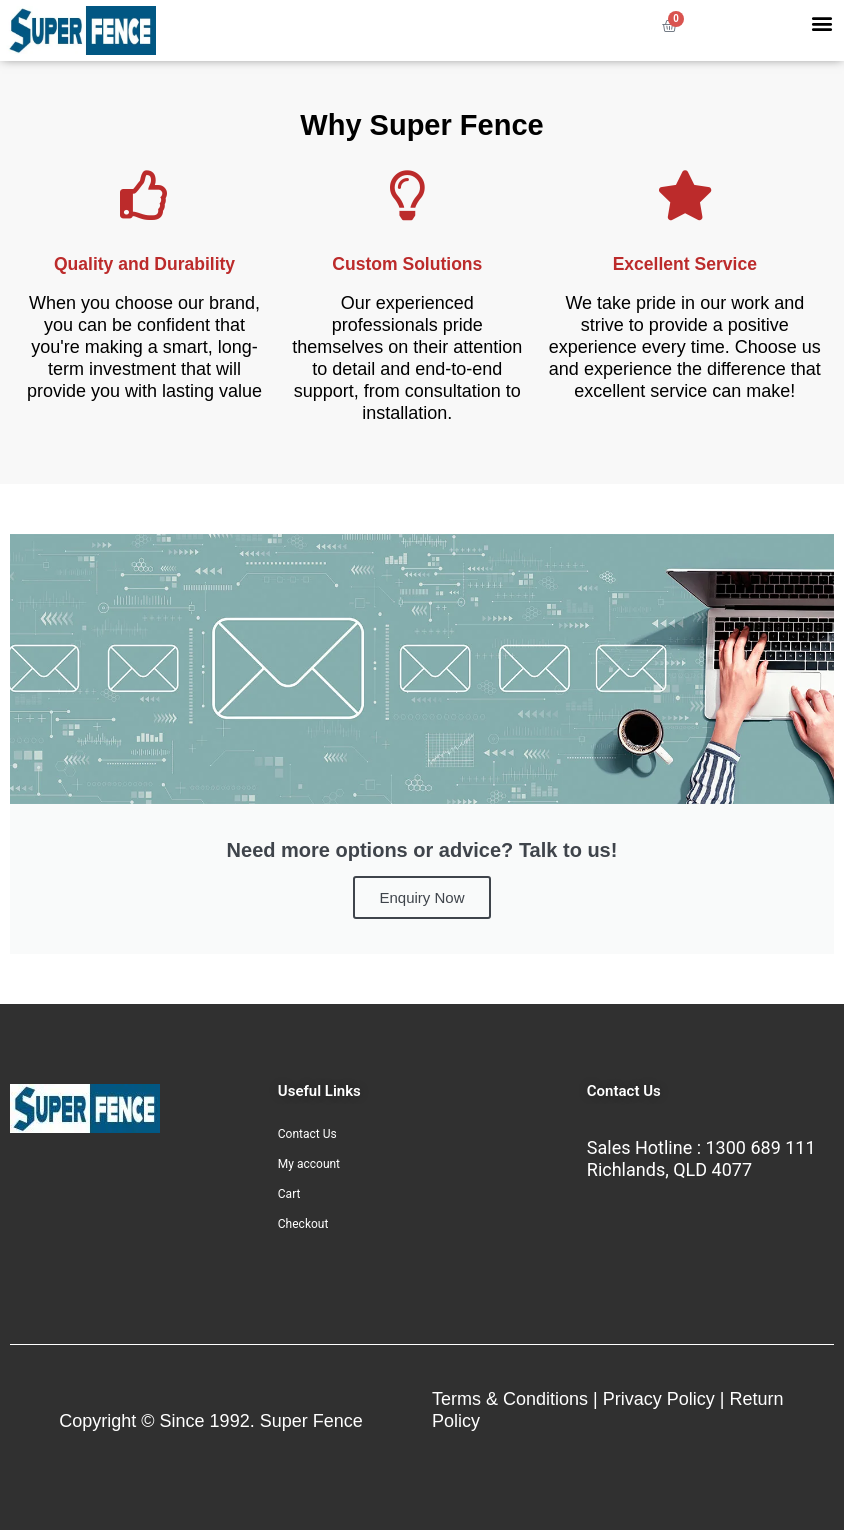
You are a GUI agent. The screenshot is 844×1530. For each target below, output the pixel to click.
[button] (821, 22)
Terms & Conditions (510, 1399)
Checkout (303, 1224)
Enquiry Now (421, 897)
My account (309, 1164)
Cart (289, 1194)
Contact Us (307, 1134)
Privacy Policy (659, 1399)
